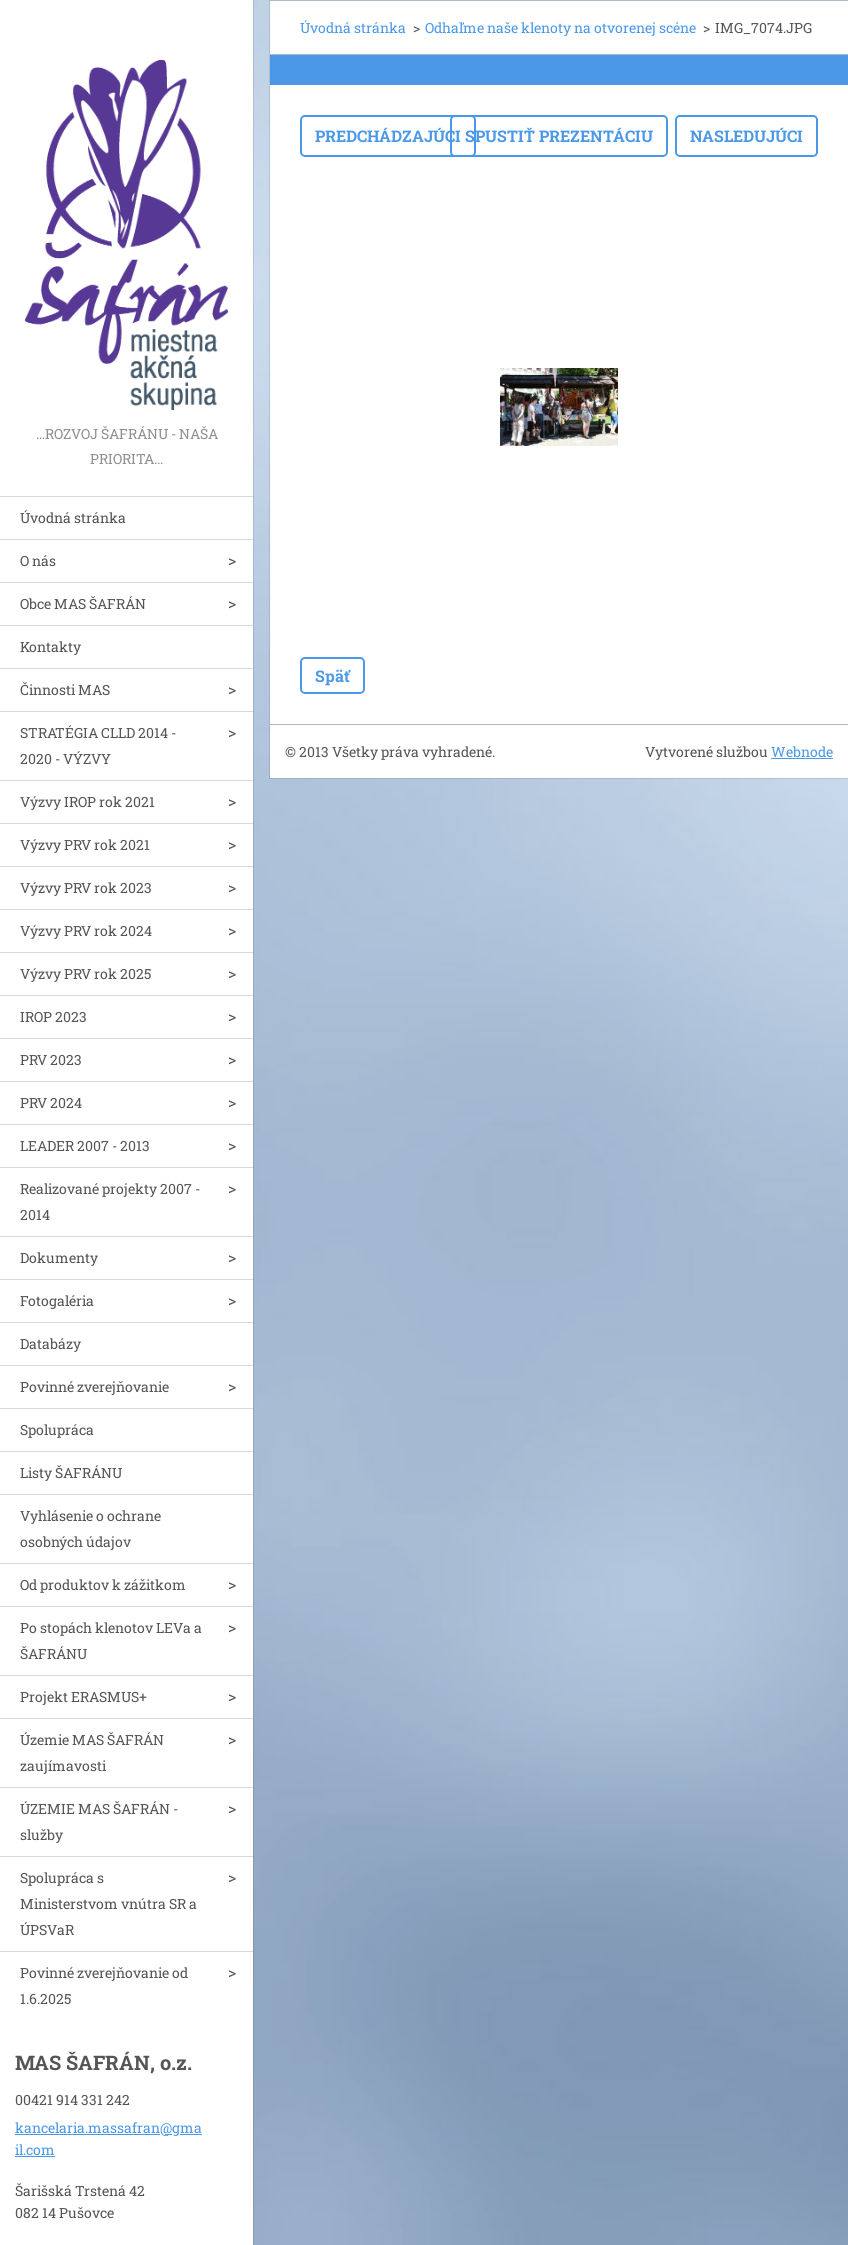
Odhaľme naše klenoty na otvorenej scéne (560, 27)
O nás (38, 560)
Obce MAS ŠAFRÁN (83, 603)
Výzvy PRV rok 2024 (86, 930)
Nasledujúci (746, 135)
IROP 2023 (53, 1016)
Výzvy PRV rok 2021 (85, 844)
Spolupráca (57, 1429)
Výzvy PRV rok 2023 (86, 887)
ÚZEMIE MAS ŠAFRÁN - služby (99, 1821)
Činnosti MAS (65, 689)
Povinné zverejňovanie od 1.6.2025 (104, 1985)
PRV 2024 (51, 1102)
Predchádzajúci (388, 135)
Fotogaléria (57, 1300)
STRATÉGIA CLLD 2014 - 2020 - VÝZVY (98, 745)
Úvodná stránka (73, 517)
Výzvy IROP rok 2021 (87, 801)
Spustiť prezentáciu (559, 135)
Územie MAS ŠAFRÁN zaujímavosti (92, 1752)
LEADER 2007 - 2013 (85, 1145)
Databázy (50, 1343)
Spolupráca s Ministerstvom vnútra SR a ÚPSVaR (108, 1903)
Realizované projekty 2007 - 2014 (110, 1201)
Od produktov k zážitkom (103, 1584)
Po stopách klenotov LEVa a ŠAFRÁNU (111, 1640)
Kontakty (50, 646)
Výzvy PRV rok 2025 (85, 973)
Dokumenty (59, 1257)
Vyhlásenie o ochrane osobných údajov (90, 1528)
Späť (332, 675)
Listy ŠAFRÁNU (71, 1472)
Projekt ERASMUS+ (83, 1696)
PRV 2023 (51, 1059)
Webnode (802, 751)
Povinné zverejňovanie (94, 1386)
